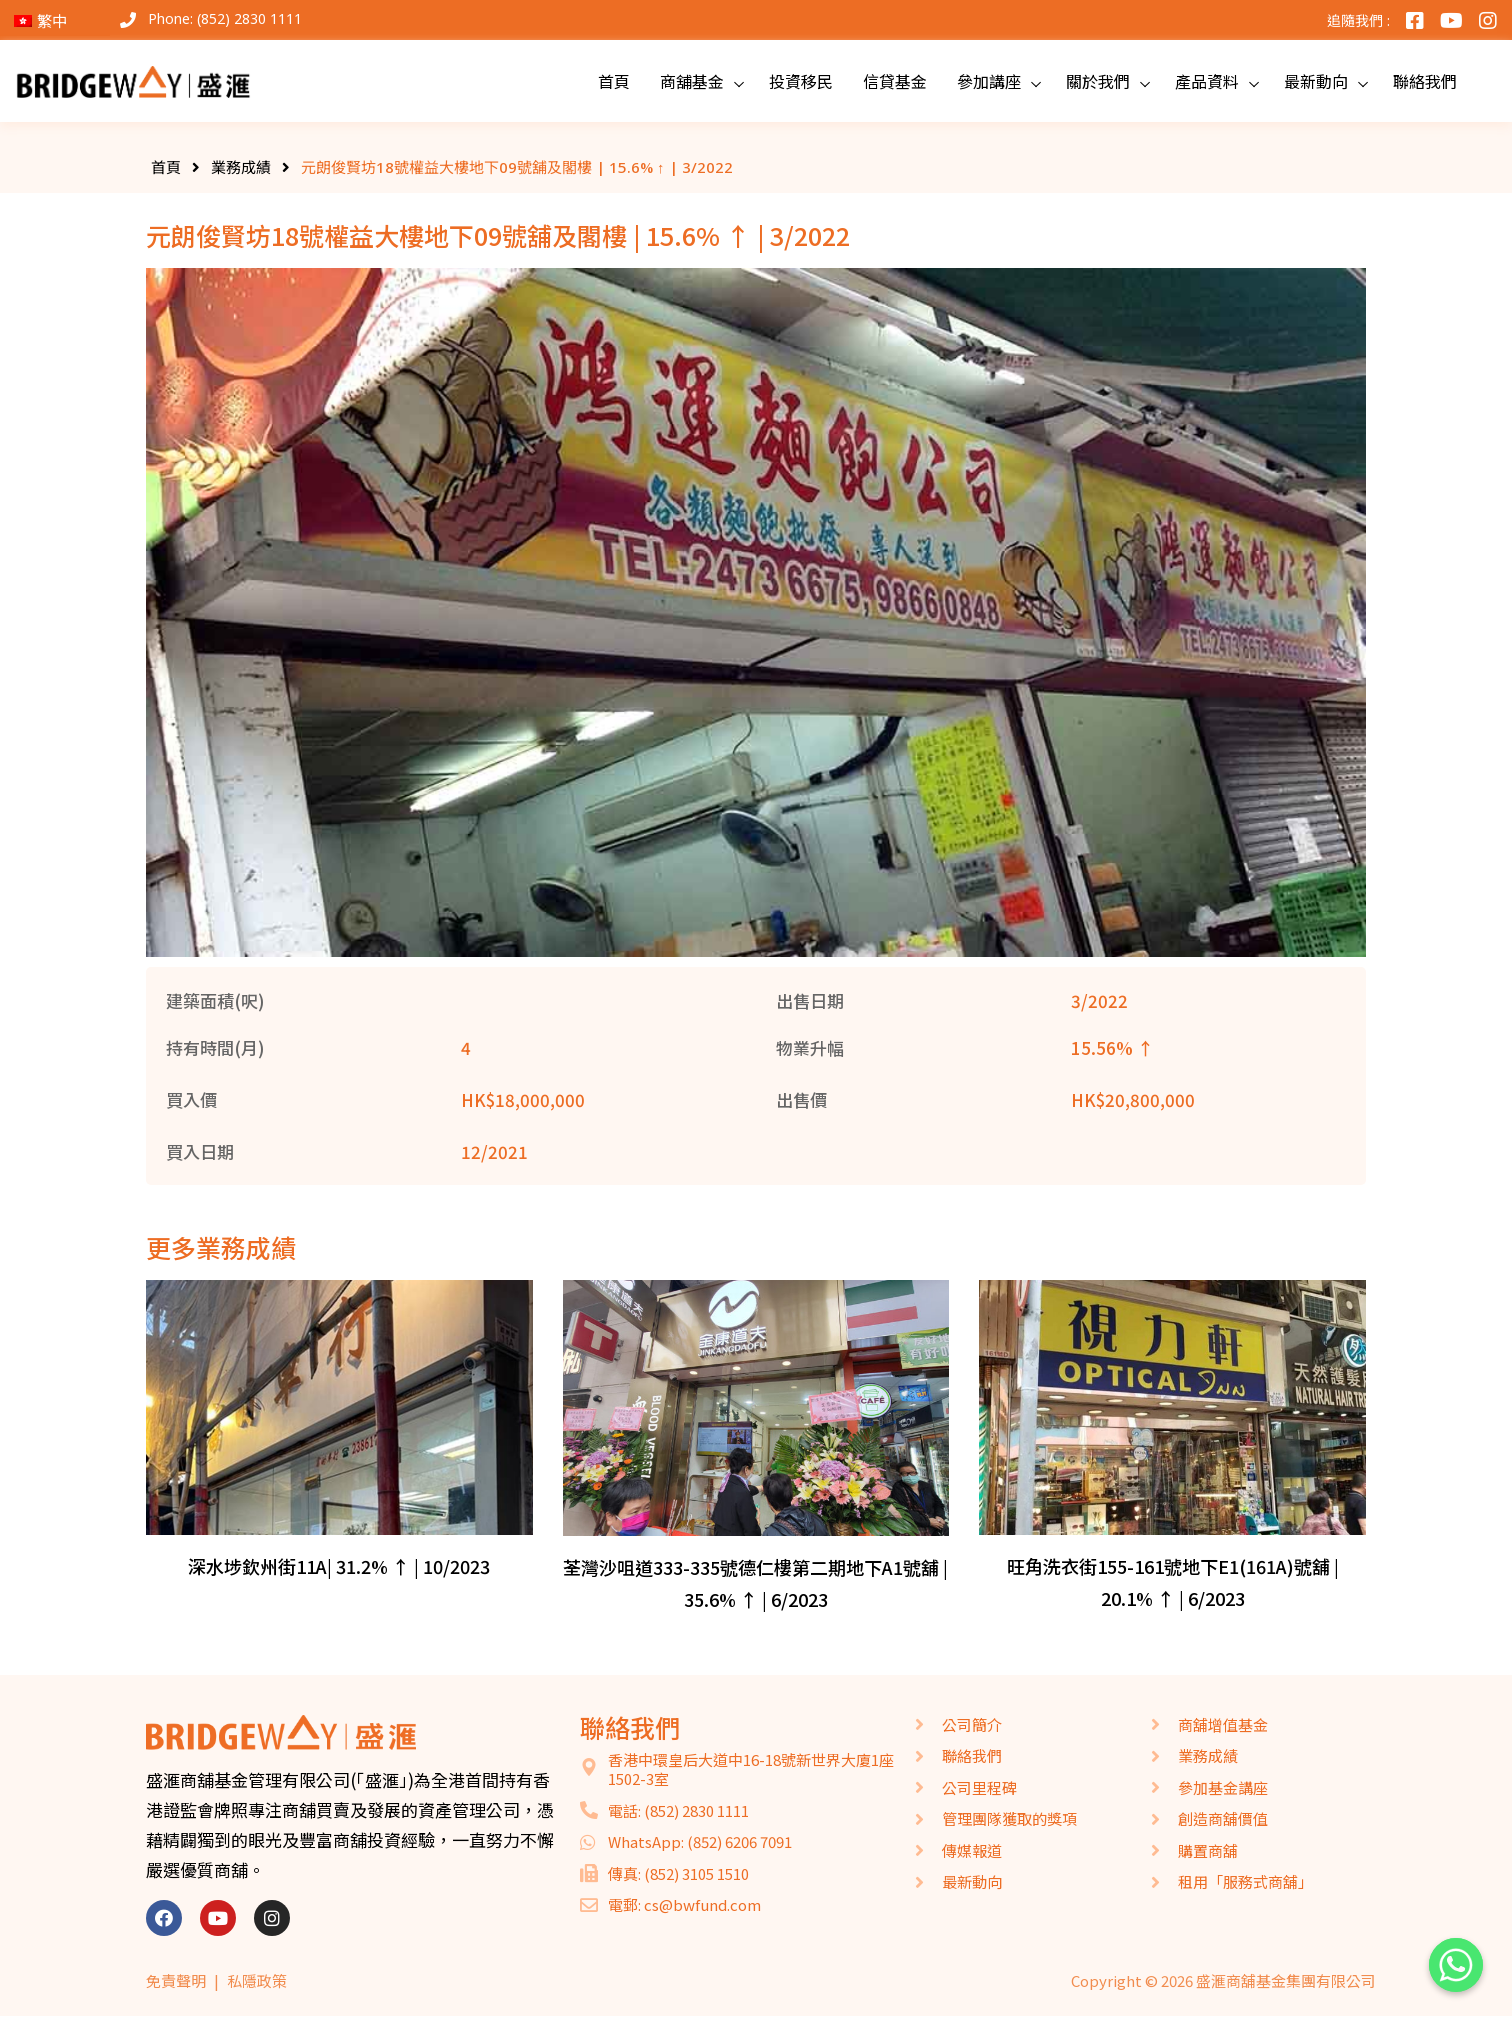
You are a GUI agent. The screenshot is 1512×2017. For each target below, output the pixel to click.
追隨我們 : (1358, 20)
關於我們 (1098, 81)
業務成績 (241, 167)
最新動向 (1316, 81)
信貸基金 (895, 81)
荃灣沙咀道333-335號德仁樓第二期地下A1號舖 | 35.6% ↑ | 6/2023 (755, 1583)
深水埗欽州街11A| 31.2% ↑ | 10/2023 (339, 1566)
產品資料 (1207, 81)
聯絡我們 (1425, 81)
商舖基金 (692, 81)
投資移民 (801, 81)
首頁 (614, 81)
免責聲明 (176, 1980)
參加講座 (989, 81)
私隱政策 (257, 1980)
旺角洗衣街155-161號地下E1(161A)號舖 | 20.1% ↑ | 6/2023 (1173, 1582)
